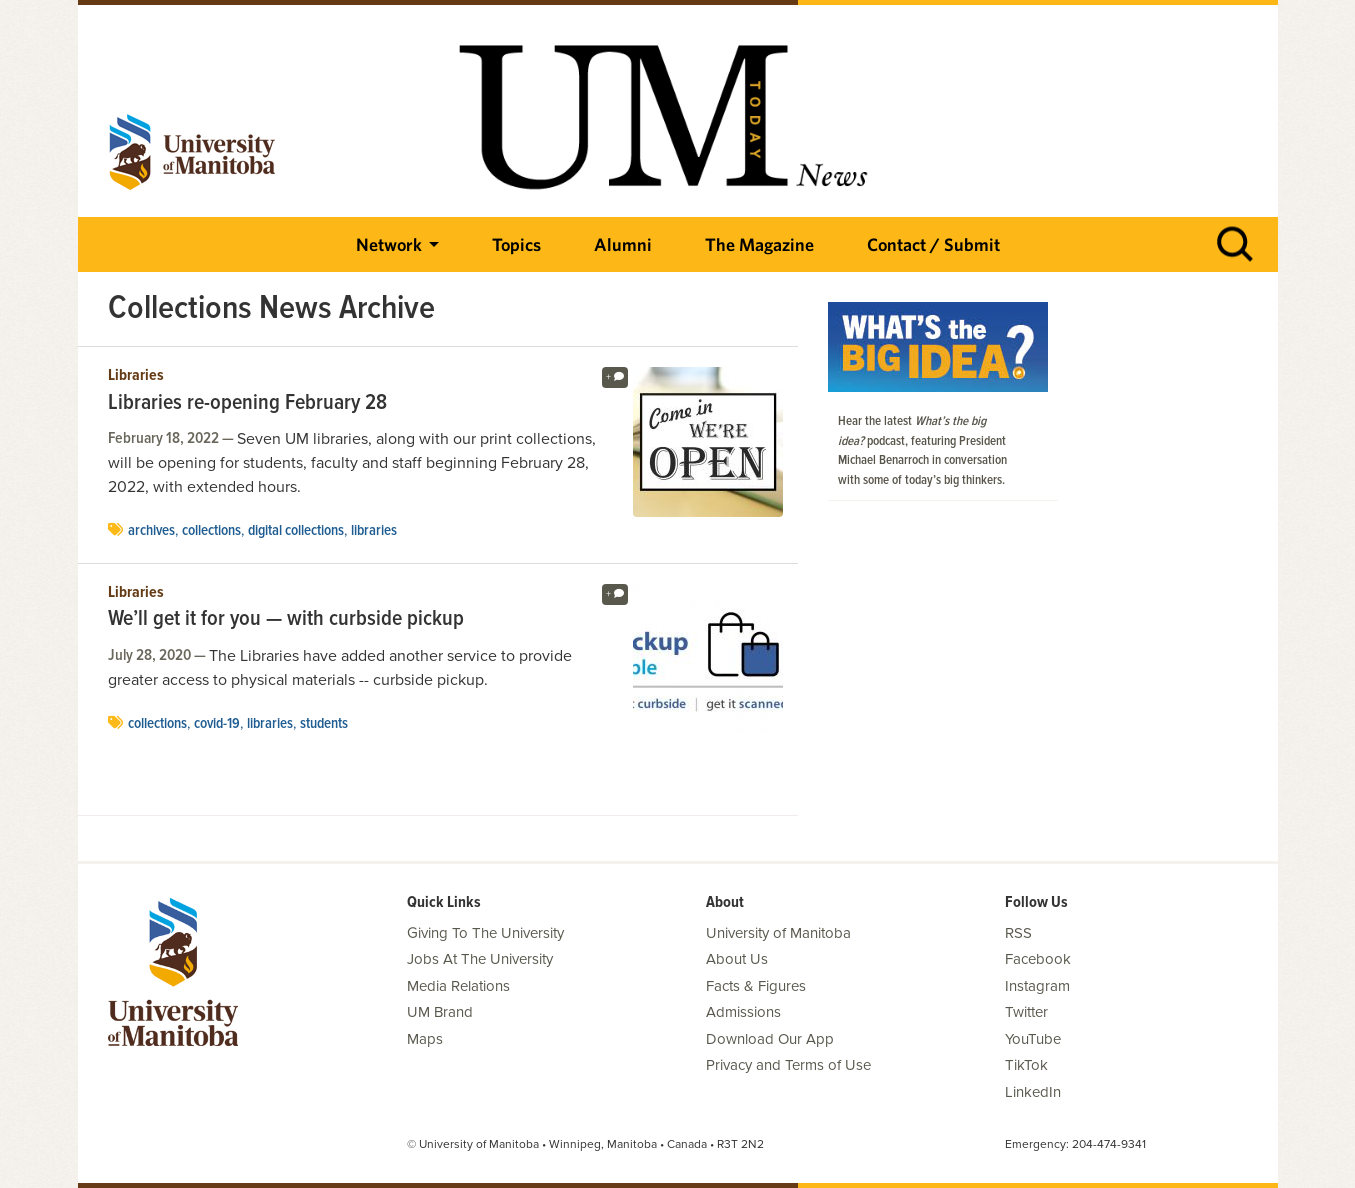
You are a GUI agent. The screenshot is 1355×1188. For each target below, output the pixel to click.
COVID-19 (217, 724)
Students (324, 724)
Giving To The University (485, 933)
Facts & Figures (756, 986)
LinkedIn (1033, 1092)
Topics (516, 244)
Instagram (1037, 986)
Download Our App (770, 1039)
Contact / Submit (933, 244)
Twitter (1026, 1012)
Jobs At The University (480, 959)
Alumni (623, 244)
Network (389, 244)
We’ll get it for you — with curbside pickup (286, 620)
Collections (211, 531)
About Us (737, 959)
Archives (151, 531)
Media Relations (458, 986)
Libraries (136, 376)
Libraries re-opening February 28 (247, 404)
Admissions (743, 1012)
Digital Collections (296, 531)
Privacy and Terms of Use (788, 1065)
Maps (425, 1039)
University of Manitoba (778, 933)
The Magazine (759, 244)
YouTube (1033, 1039)
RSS (1018, 933)
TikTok (1026, 1065)
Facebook (1038, 959)
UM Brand (440, 1012)
